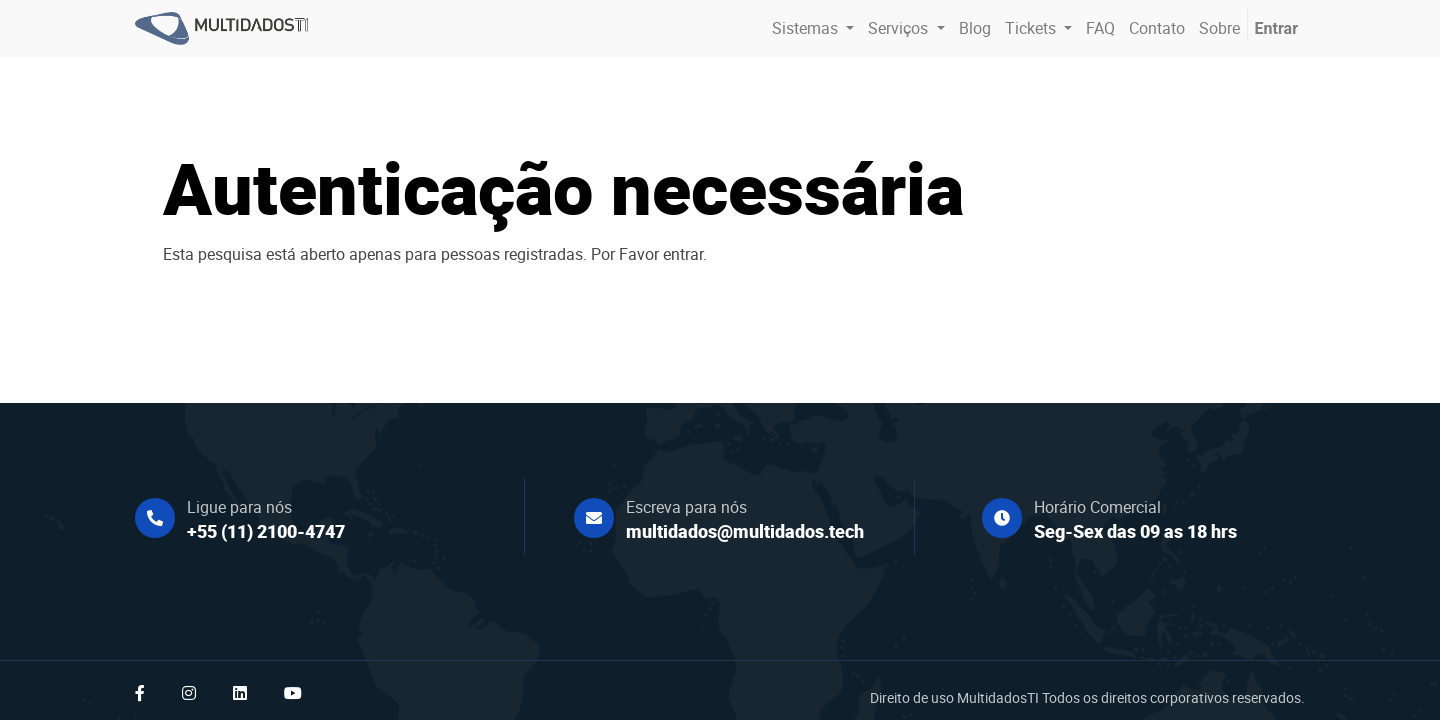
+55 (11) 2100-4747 (266, 531)
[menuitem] (975, 28)
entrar (683, 254)
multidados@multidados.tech (745, 531)
